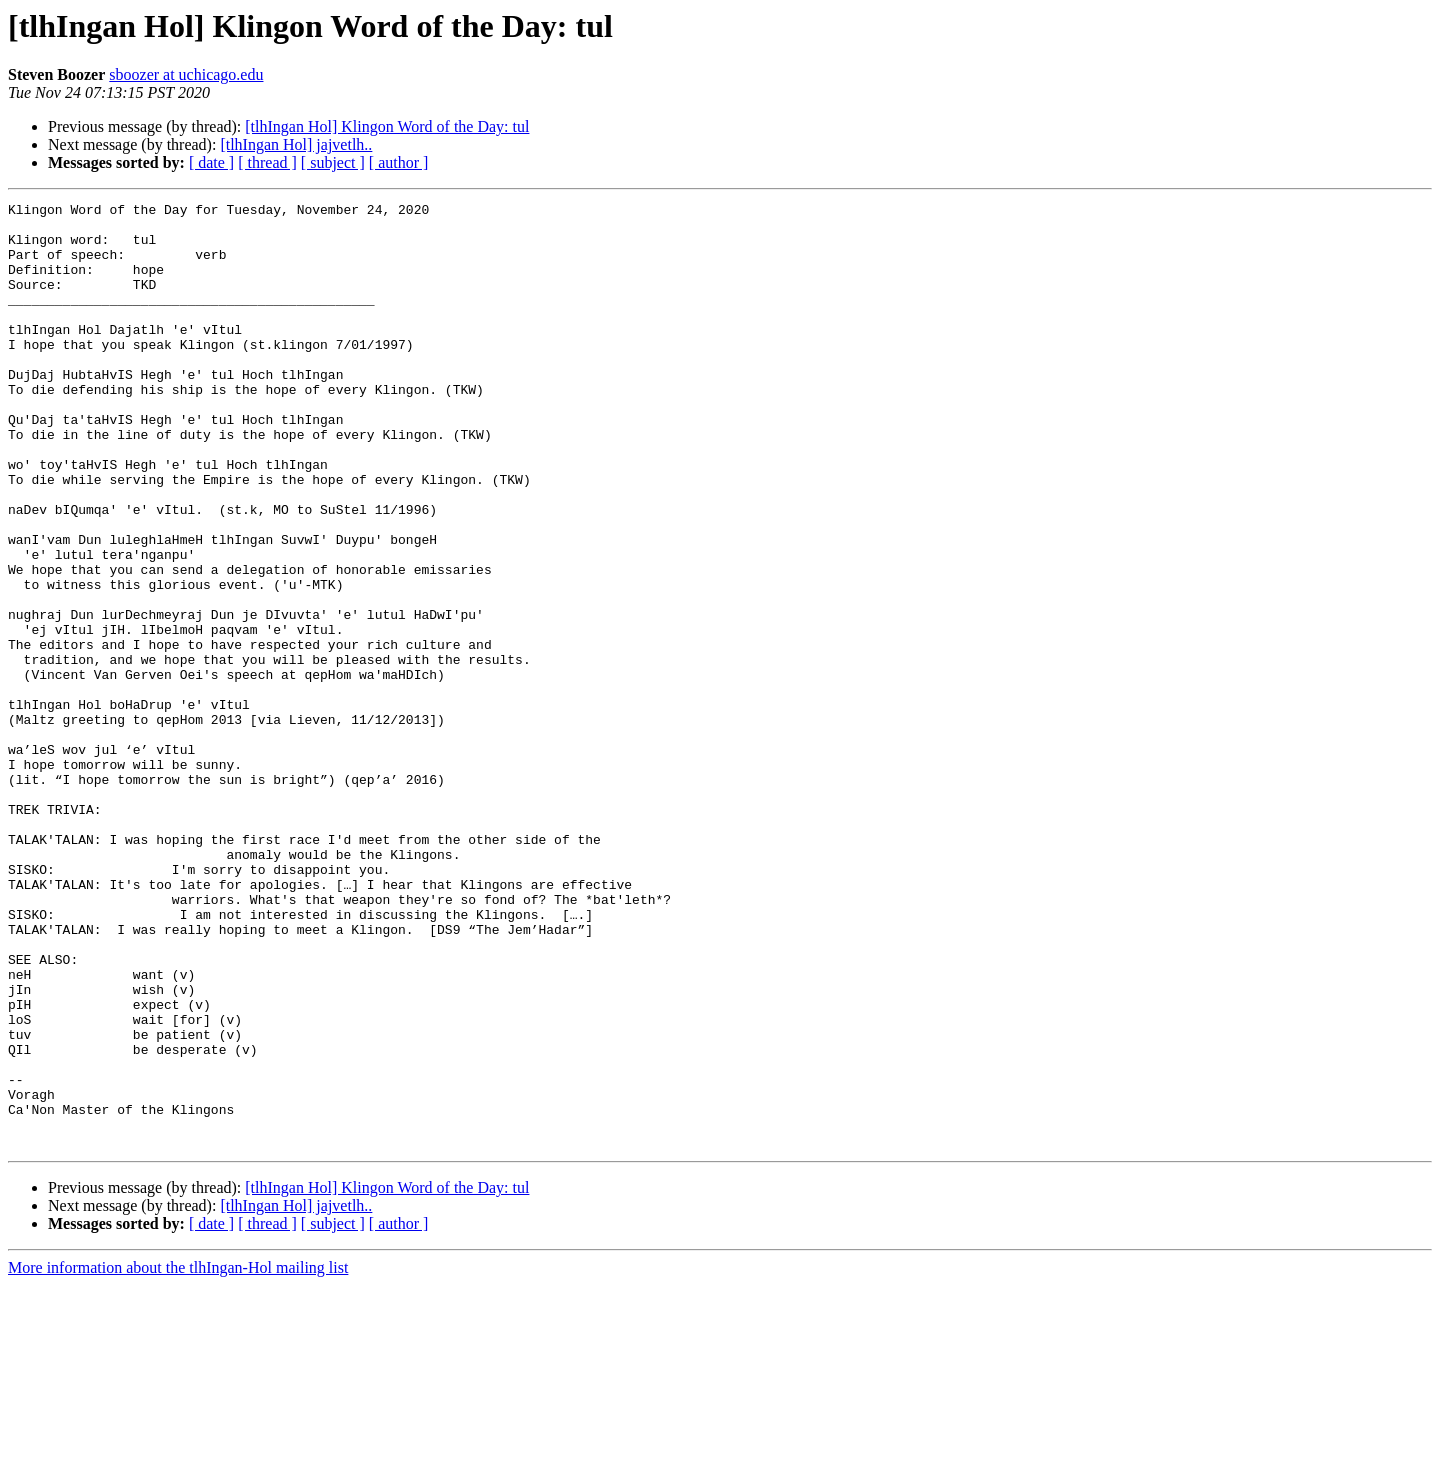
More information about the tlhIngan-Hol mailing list (178, 1456)
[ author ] (399, 162)
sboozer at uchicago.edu (186, 74)
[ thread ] (267, 162)
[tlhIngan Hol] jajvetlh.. (296, 144)
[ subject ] (333, 162)
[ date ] (211, 162)
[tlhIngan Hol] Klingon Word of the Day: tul (387, 126)
